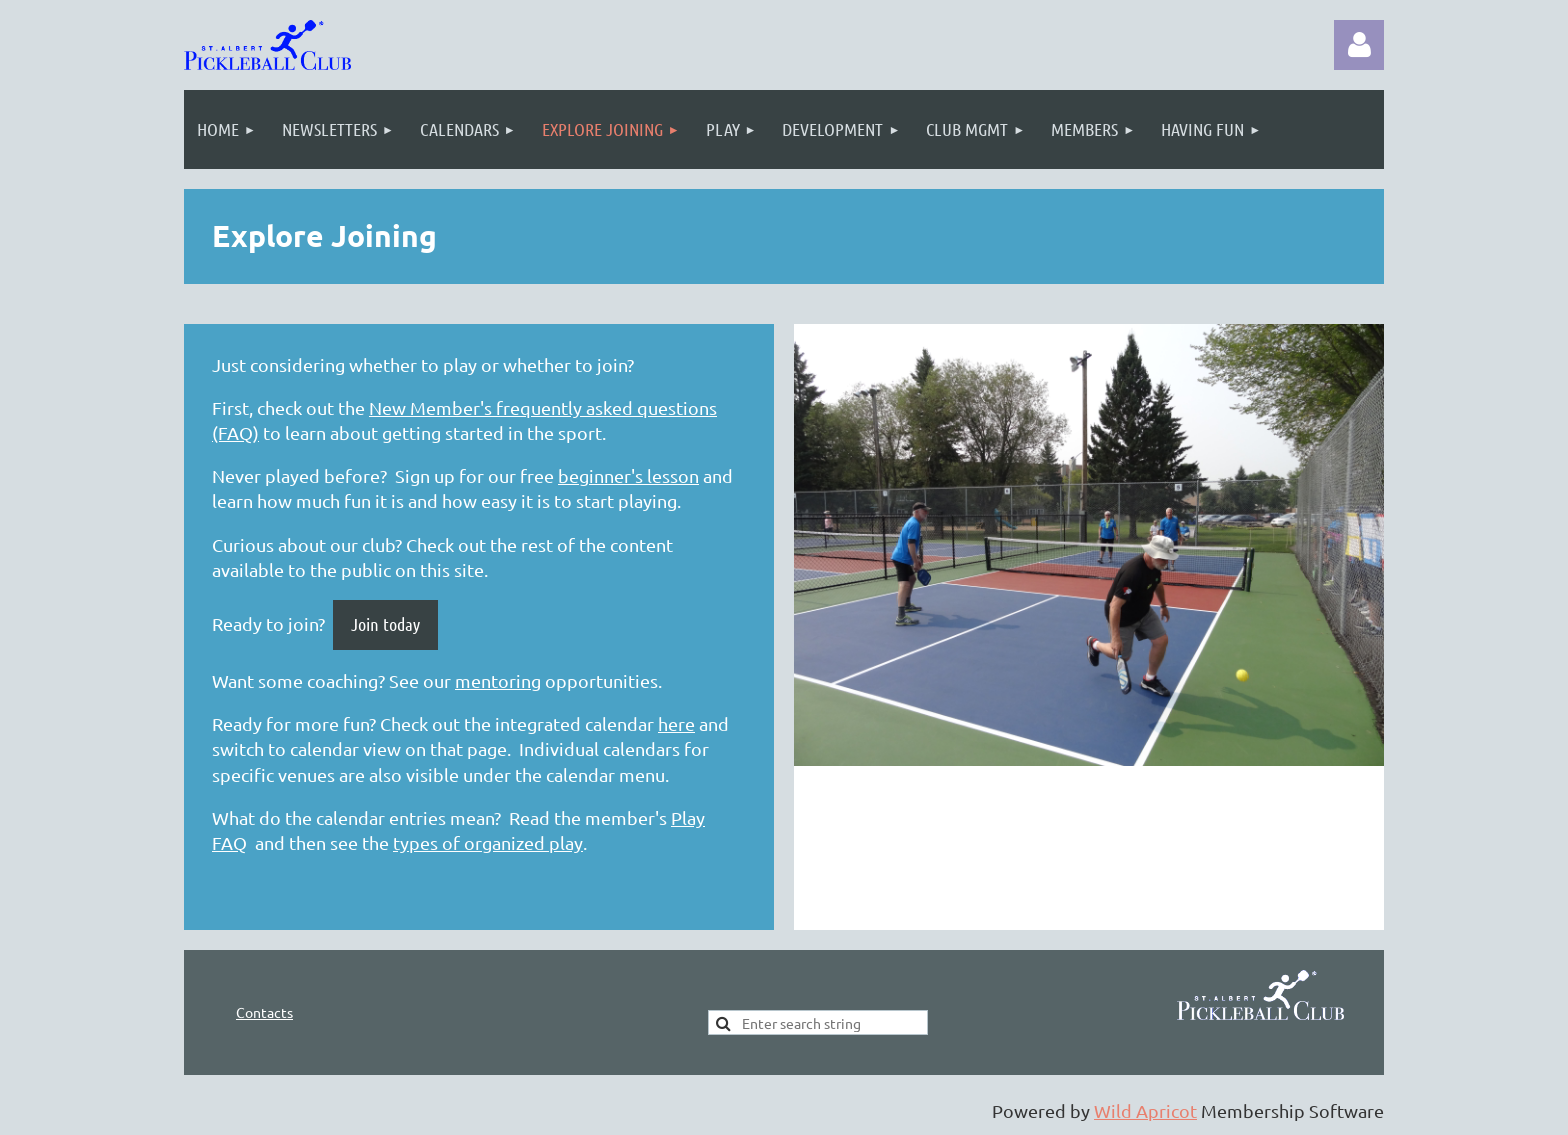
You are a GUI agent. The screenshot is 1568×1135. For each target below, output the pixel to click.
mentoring (498, 680)
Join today (385, 624)
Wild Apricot (1145, 1110)
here (676, 723)
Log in (1359, 45)
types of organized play (488, 842)
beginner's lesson (628, 475)
